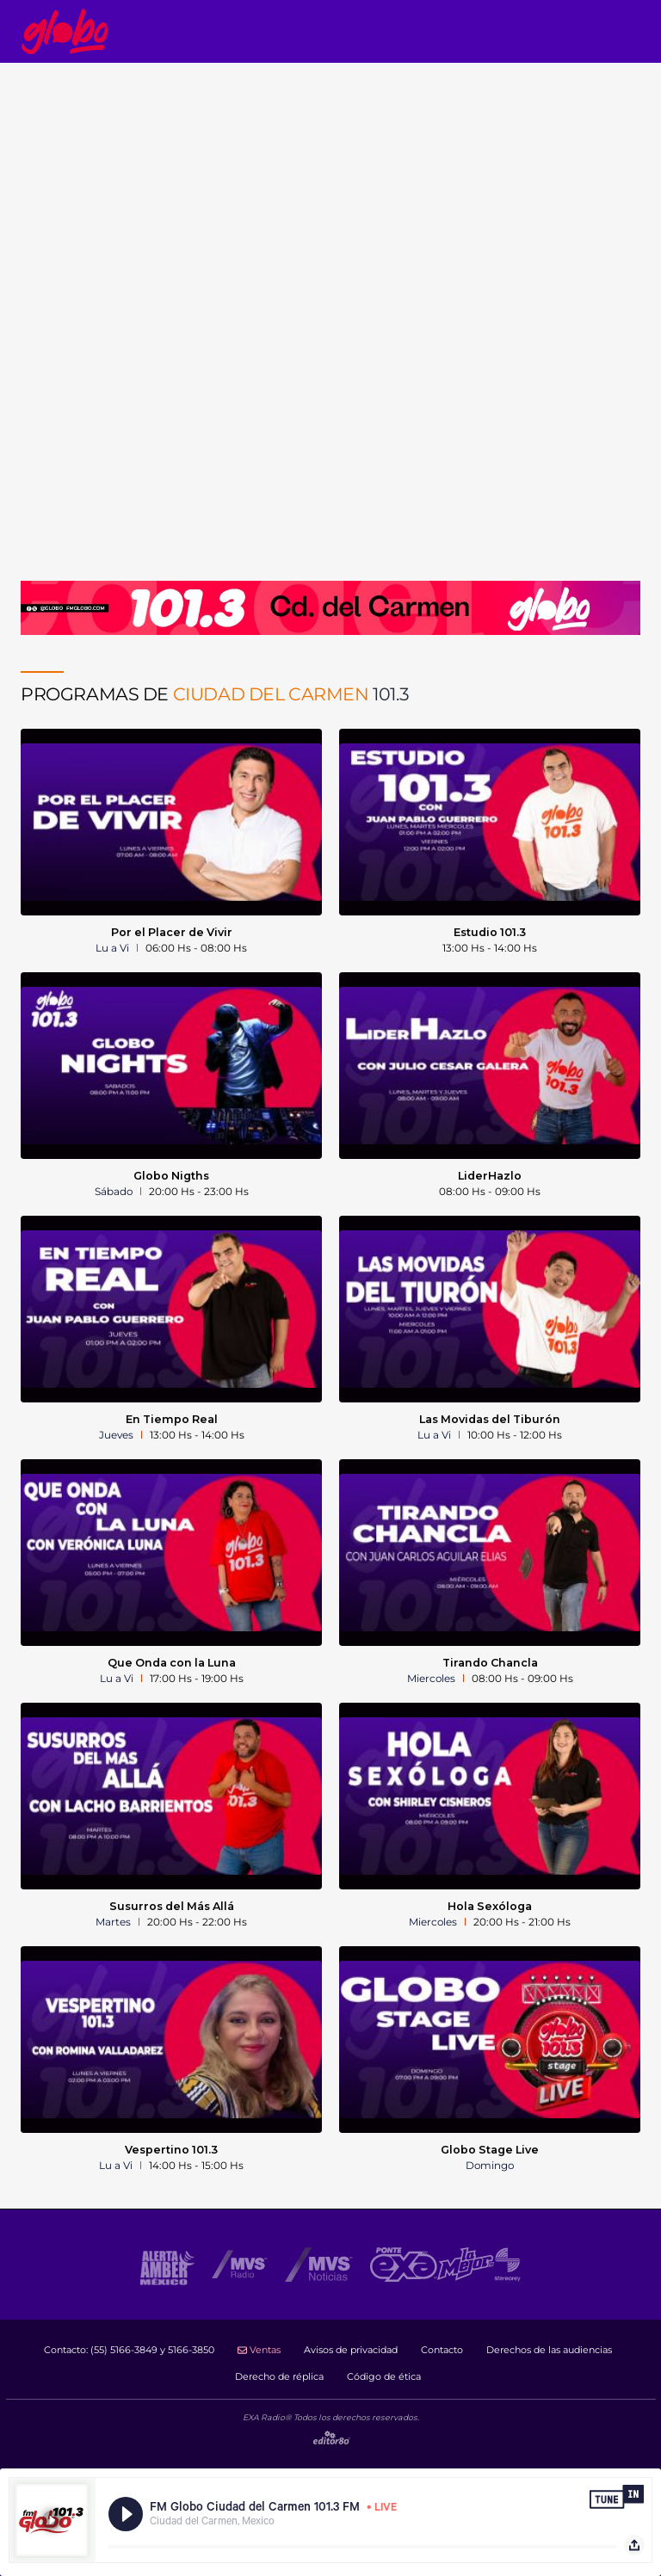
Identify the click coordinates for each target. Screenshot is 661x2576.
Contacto (442, 2350)
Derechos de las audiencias (549, 2350)
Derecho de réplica (279, 2376)
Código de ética (384, 2376)
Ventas (259, 2350)
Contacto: (129, 2350)
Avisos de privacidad (351, 2350)
